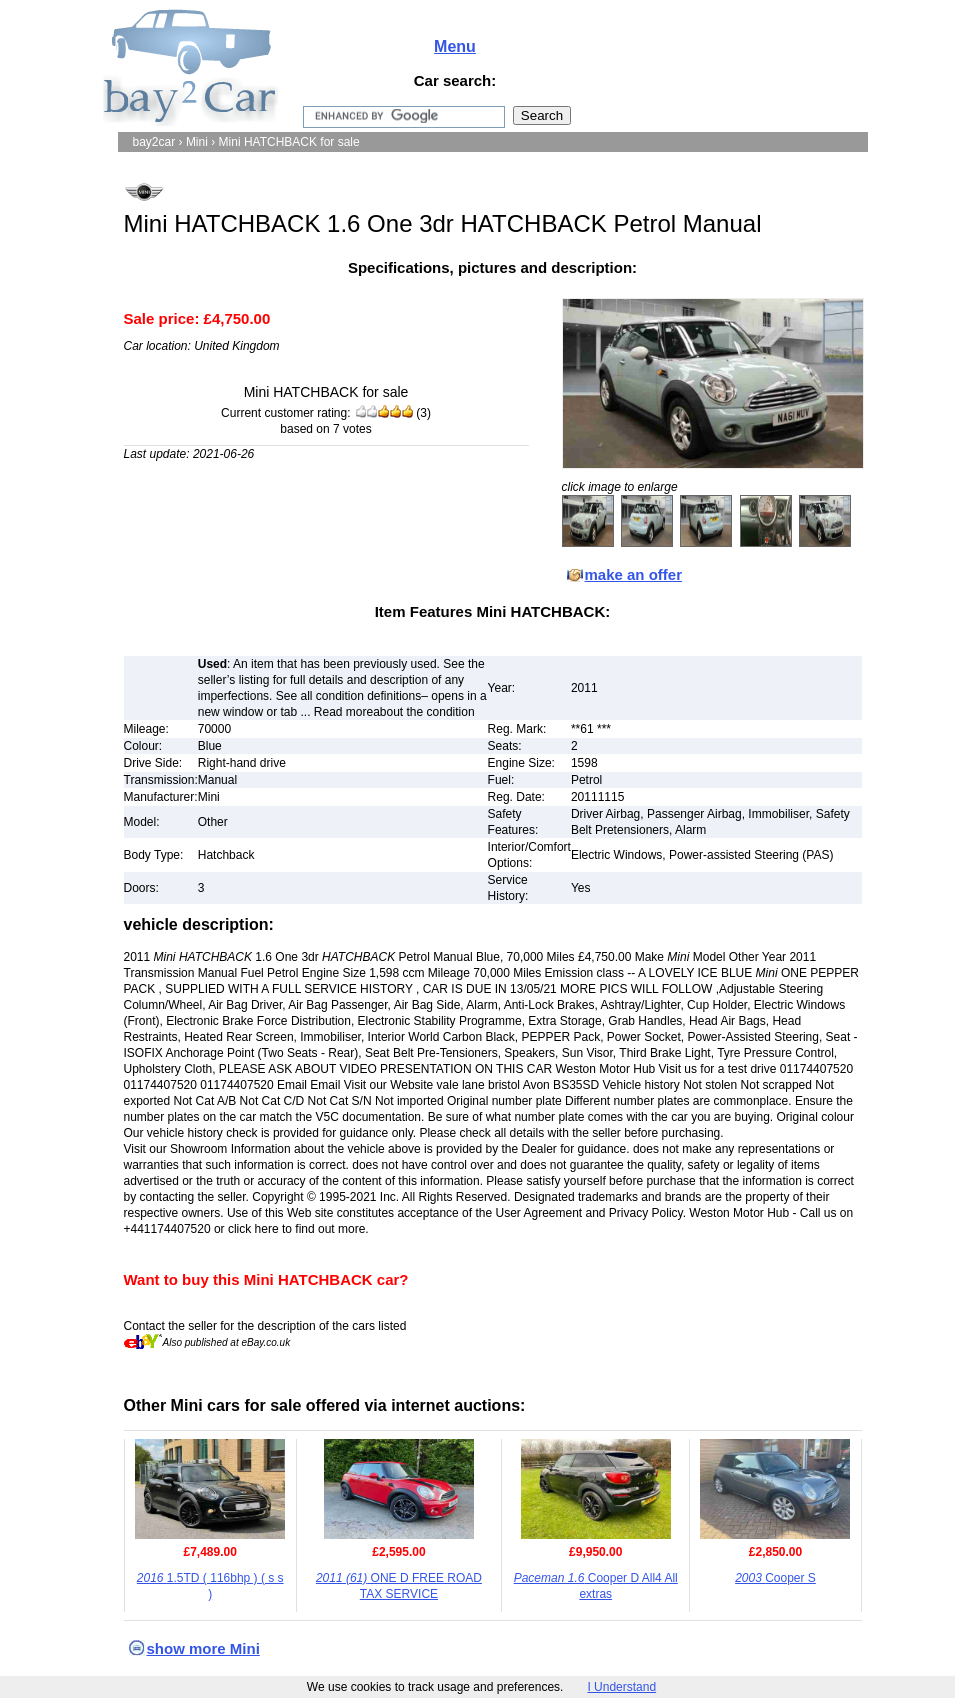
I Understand (621, 1687)
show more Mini (203, 1648)
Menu (455, 46)
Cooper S (775, 1578)
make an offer (634, 574)
